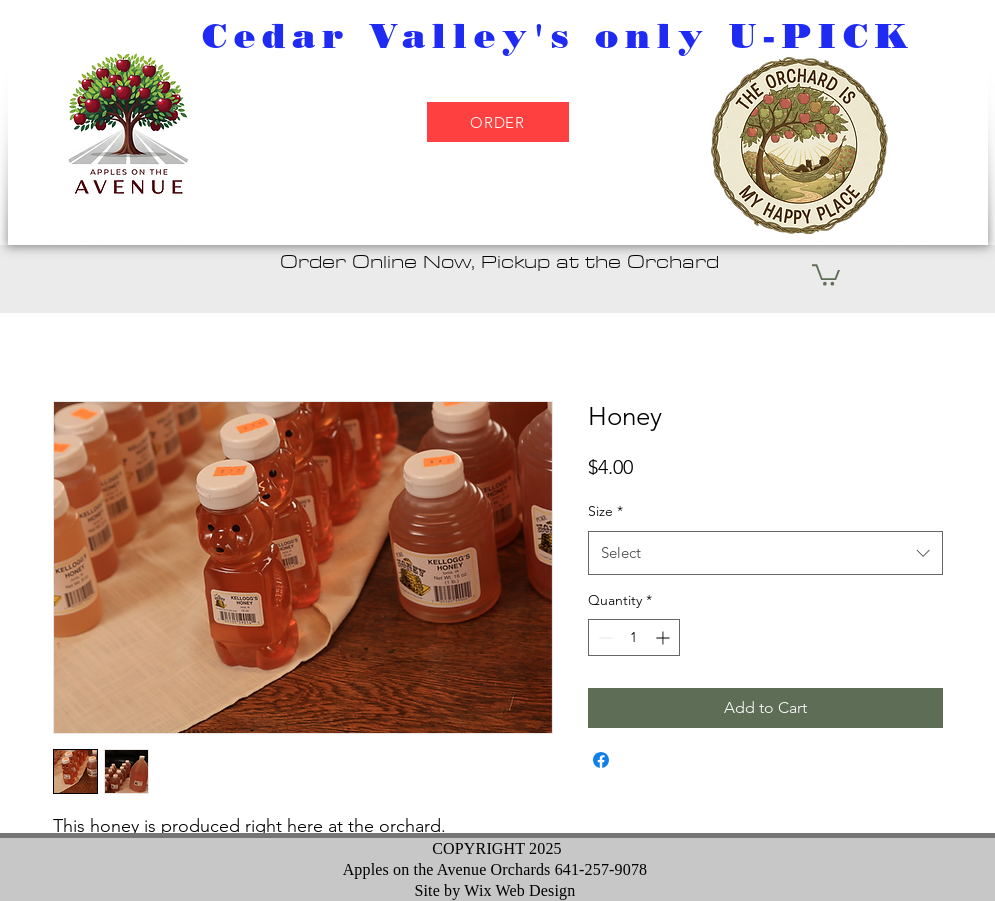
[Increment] (664, 637)
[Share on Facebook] (601, 760)
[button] (826, 274)
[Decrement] (603, 637)
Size (605, 511)
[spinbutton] (634, 637)
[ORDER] (498, 122)
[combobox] (765, 553)
